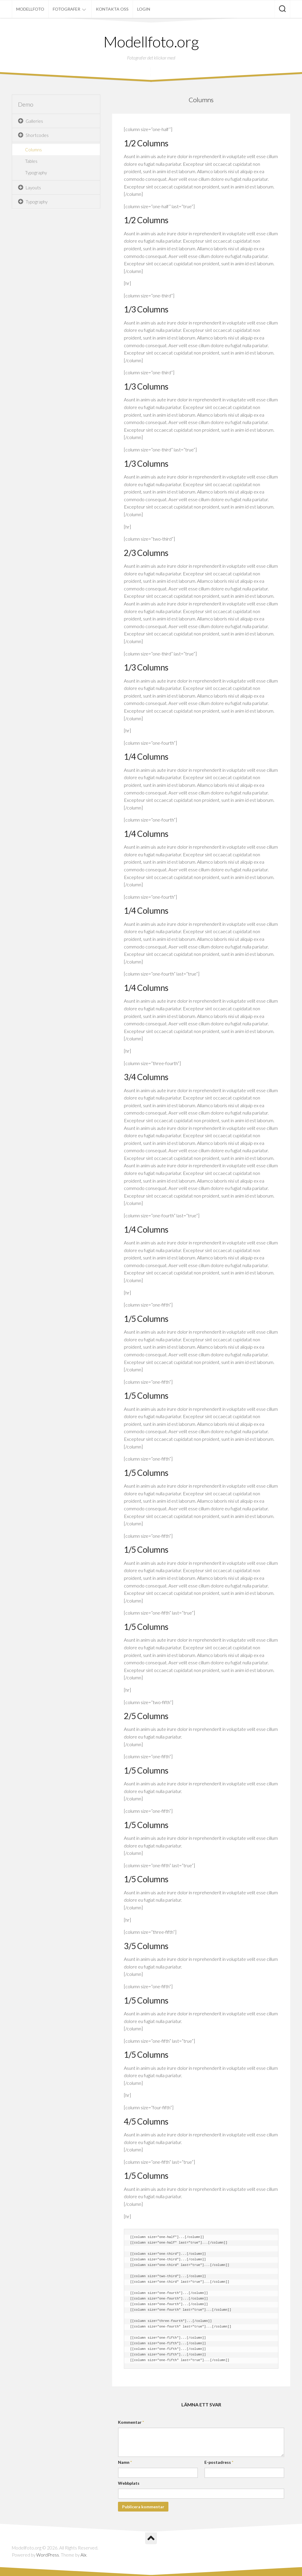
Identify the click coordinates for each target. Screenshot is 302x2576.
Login (143, 8)
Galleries (34, 121)
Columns (33, 149)
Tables (31, 161)
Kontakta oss (112, 8)
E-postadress (218, 2462)
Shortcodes (37, 135)
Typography (36, 172)
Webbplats (128, 2483)
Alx (83, 2554)
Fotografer (66, 8)
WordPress (47, 2554)
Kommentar (131, 2422)
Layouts (33, 187)
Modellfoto (30, 8)
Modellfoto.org (151, 41)
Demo (25, 104)
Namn (125, 2462)
